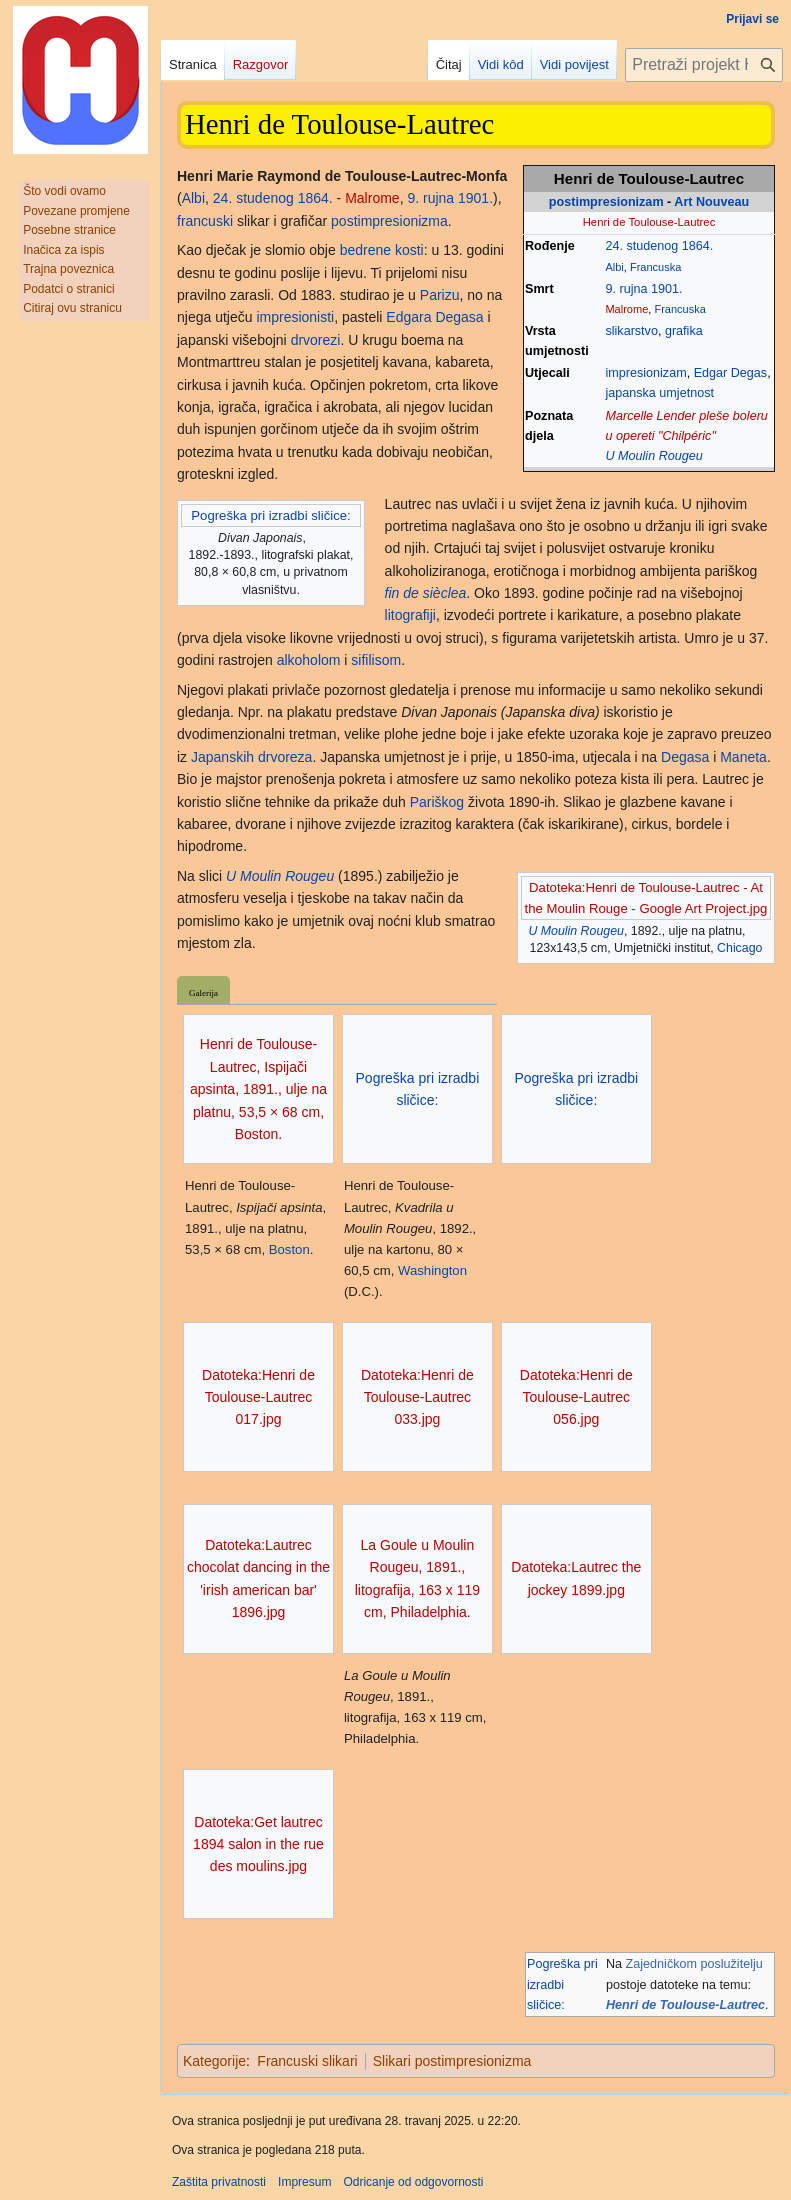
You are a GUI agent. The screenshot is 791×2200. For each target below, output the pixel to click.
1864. (698, 246)
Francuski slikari (307, 2061)
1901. (667, 289)
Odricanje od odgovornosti (413, 2182)
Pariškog (437, 802)
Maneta (743, 757)
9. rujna (626, 289)
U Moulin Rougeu (653, 456)
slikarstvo (631, 331)
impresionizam (645, 373)
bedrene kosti (382, 250)
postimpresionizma (389, 221)
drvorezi (316, 340)
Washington (432, 1270)
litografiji (410, 615)
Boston (289, 1249)
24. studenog (641, 246)
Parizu (440, 295)
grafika (684, 331)
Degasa (685, 757)
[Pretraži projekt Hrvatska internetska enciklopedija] (704, 65)
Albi (614, 267)
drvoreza (285, 757)
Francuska (655, 267)
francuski (205, 221)
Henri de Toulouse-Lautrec (685, 2005)
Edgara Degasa (434, 317)
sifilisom (376, 660)
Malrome (626, 309)
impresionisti (295, 317)
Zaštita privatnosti (219, 2182)
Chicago (739, 948)
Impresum (304, 2182)
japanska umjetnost (659, 393)
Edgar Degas (731, 373)
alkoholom (309, 660)
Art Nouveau (711, 202)
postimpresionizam (606, 202)
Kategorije (214, 2061)
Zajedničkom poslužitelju (694, 1964)
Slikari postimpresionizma (452, 2061)
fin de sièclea (426, 593)
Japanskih (222, 757)
